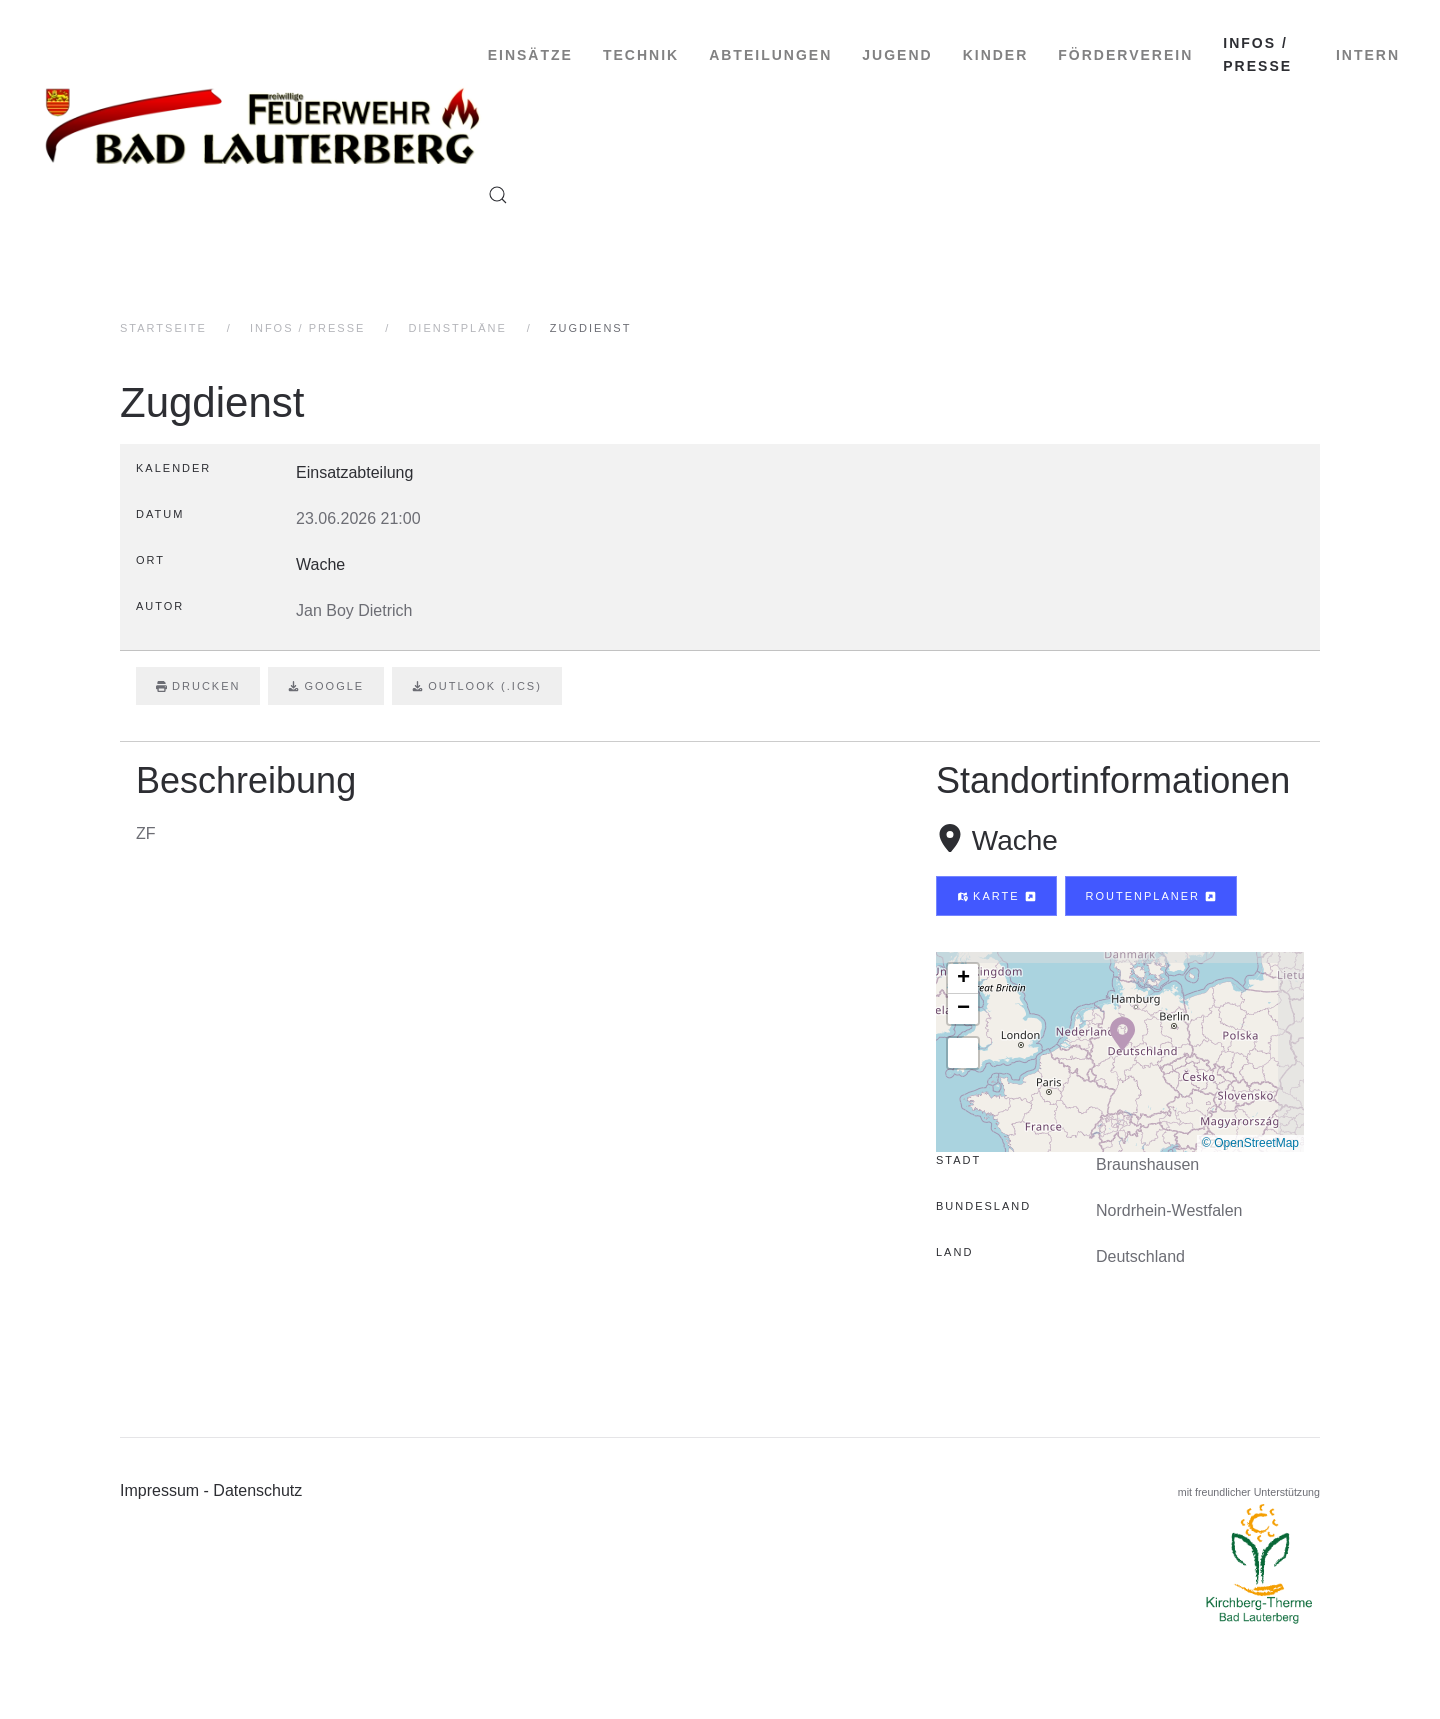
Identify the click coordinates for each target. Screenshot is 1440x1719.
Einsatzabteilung (354, 472)
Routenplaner (1151, 896)
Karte (996, 896)
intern (1368, 55)
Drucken (198, 686)
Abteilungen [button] (770, 55)
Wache (1015, 840)
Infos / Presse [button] (1257, 54)
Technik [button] (641, 55)
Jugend (897, 55)
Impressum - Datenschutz (211, 1490)
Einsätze (530, 55)
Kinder (996, 55)
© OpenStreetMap (1250, 1143)
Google (326, 686)
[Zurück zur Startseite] (264, 125)
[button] (498, 195)
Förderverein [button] (1125, 55)
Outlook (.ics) (477, 686)
